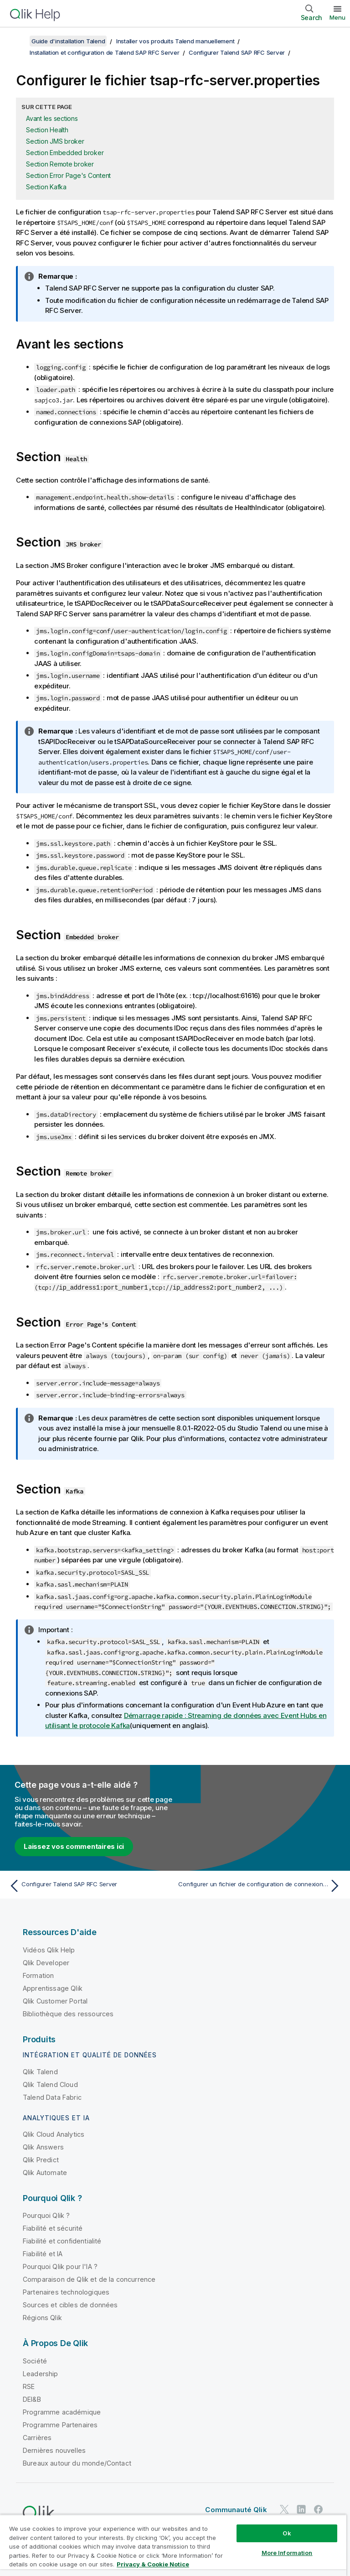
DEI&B (32, 2399)
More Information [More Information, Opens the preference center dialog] (287, 2552)
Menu (337, 17)
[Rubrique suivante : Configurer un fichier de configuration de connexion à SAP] (260, 1886)
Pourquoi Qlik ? (46, 2215)
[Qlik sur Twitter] (284, 2509)
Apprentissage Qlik (52, 1988)
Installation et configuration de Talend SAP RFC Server (105, 52)
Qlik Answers (43, 2147)
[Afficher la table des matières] (18, 41)
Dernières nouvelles (54, 2450)
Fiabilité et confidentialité (62, 2241)
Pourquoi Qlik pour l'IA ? (60, 2266)
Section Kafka (46, 187)
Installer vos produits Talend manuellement (175, 41)
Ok (287, 2533)
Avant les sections (52, 118)
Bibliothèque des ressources (68, 2013)
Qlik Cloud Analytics (53, 2134)
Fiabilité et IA (42, 2254)
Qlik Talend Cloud (50, 2084)
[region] (173, 2545)
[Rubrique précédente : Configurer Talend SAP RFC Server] (89, 1886)
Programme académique (62, 2411)
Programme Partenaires (60, 2424)
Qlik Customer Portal (55, 2000)
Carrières (37, 2437)
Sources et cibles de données (70, 2305)
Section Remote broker (60, 164)
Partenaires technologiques (66, 2292)
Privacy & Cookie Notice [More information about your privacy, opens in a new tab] (153, 2564)
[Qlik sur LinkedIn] (301, 2509)
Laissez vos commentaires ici (74, 1846)
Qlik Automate (45, 2172)
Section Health (47, 130)
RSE (29, 2386)
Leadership (40, 2373)
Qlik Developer (46, 1962)
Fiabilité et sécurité (52, 2228)
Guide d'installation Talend (68, 41)
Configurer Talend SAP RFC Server (237, 52)
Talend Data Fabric (52, 2097)
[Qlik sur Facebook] (318, 2509)
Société (35, 2360)
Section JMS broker (55, 141)
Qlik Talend (40, 2071)
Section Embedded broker (64, 152)
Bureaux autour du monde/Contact (77, 2463)
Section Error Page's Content (68, 175)
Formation (38, 1975)
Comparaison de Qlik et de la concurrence (89, 2279)
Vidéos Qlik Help (49, 1949)
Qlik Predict (41, 2160)
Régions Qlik (42, 2317)
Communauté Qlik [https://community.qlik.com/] (236, 2509)
